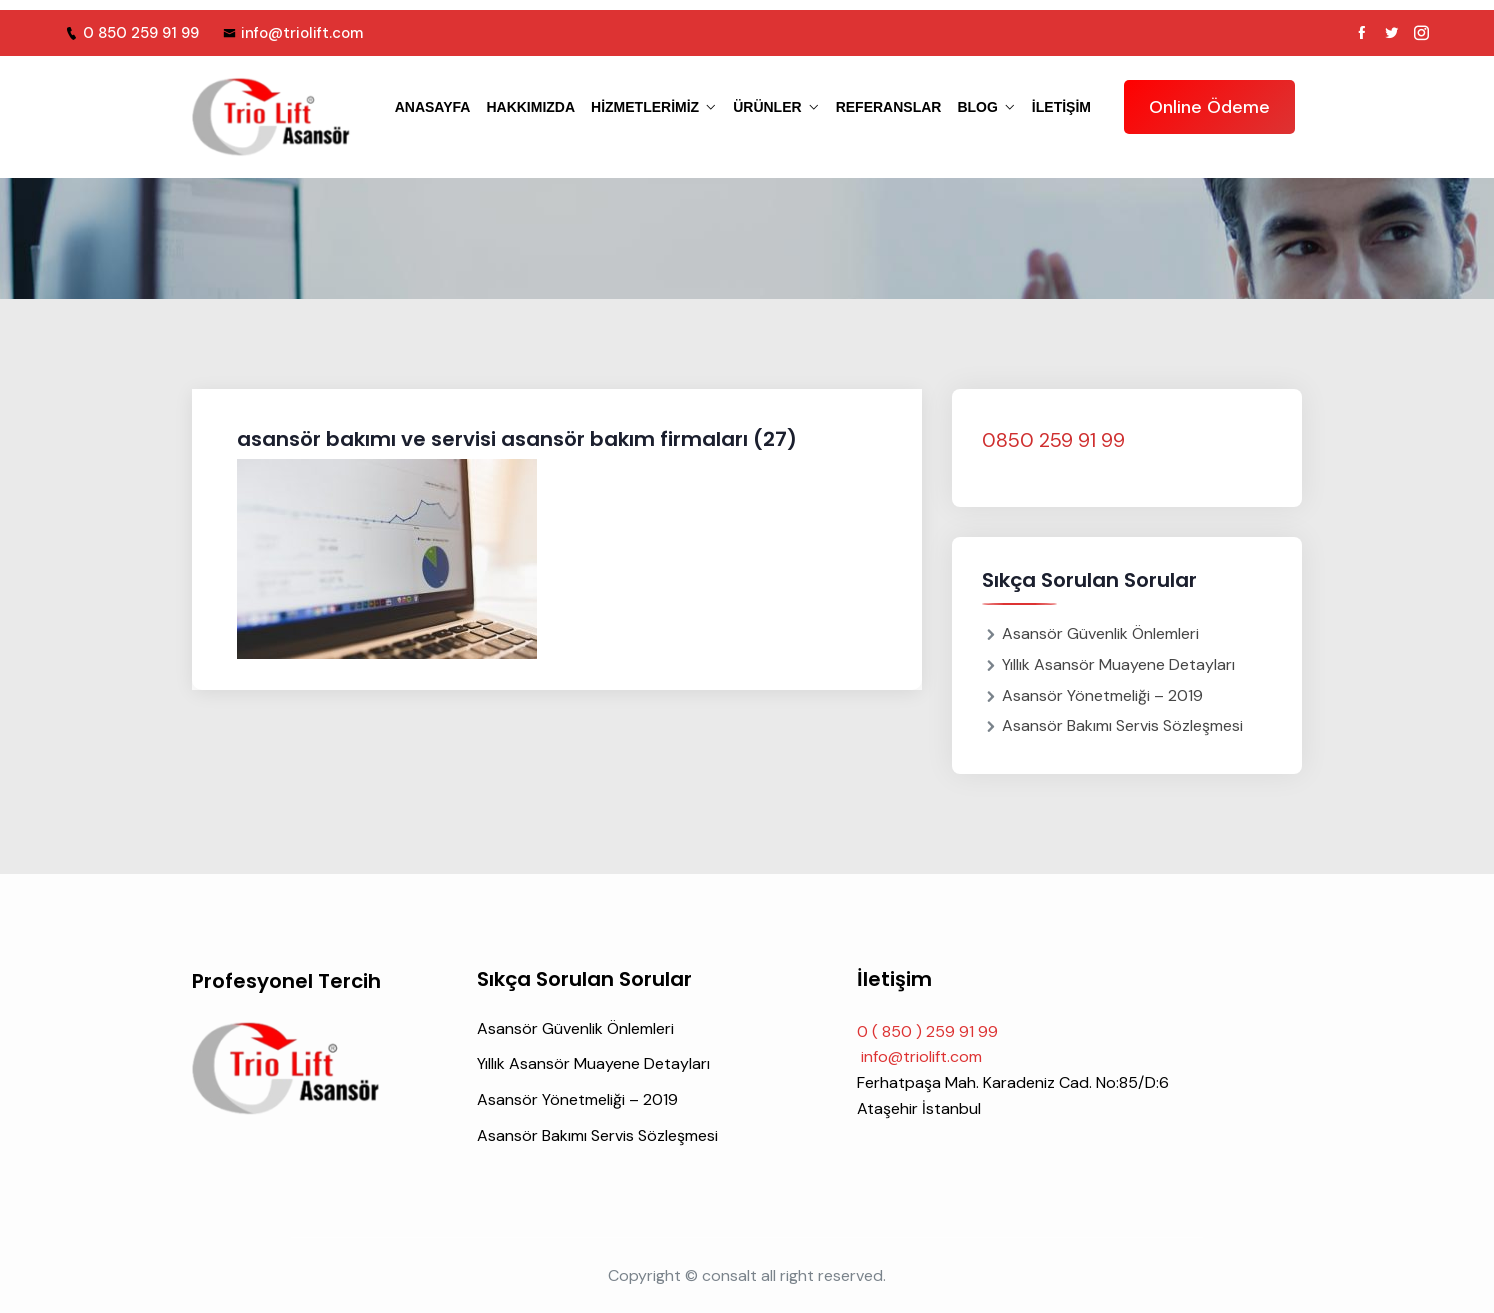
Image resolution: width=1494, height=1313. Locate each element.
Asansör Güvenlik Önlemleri (1100, 633)
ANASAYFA (433, 107)
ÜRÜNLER (767, 107)
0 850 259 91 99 (132, 33)
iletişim (1061, 107)
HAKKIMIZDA (530, 107)
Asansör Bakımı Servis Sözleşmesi (1122, 725)
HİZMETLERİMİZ (645, 107)
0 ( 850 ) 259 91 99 (927, 1031)
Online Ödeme (1209, 107)
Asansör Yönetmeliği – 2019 (1102, 695)
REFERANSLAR (889, 107)
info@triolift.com (293, 33)
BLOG (977, 107)
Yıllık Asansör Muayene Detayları (1118, 664)
